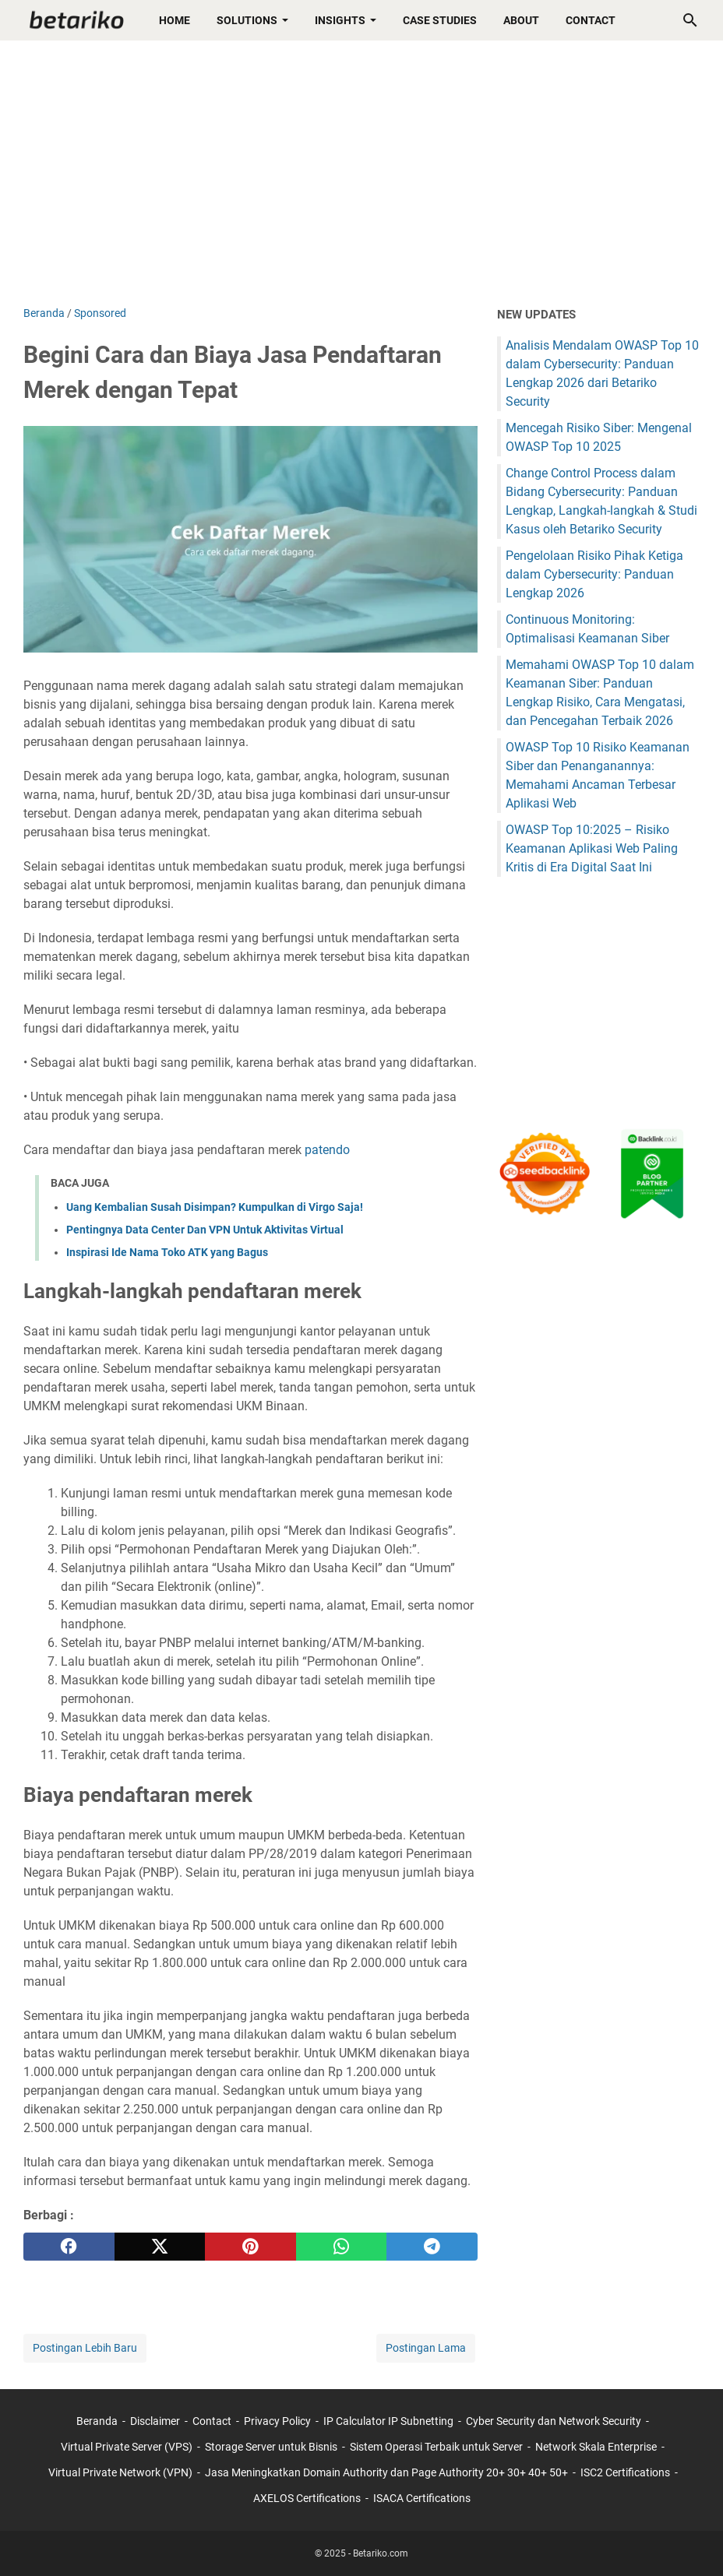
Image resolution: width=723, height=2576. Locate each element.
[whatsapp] (341, 2247)
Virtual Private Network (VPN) (120, 2472)
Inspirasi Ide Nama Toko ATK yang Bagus (167, 1252)
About (521, 20)
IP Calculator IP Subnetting (388, 2421)
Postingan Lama (426, 2348)
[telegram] (432, 2247)
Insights (340, 20)
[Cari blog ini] (690, 20)
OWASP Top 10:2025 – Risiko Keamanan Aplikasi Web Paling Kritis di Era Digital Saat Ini (592, 848)
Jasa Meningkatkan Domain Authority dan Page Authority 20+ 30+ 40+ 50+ (386, 2472)
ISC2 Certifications (625, 2472)
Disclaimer (155, 2421)
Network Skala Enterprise (596, 2447)
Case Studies (440, 20)
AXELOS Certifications (307, 2498)
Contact (590, 20)
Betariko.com (380, 2553)
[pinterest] (250, 2247)
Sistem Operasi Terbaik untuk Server (436, 2447)
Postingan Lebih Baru (85, 2348)
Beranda (97, 2421)
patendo (327, 1149)
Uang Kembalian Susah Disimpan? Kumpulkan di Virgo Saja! (214, 1207)
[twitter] (160, 2247)
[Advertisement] (361, 173)
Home (174, 20)
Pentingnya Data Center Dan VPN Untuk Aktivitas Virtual (205, 1229)
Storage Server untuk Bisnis (271, 2447)
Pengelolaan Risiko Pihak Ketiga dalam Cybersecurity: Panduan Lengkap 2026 (594, 574)
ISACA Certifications (422, 2498)
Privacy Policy (277, 2421)
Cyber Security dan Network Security (553, 2421)
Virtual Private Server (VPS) (126, 2447)
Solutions (247, 20)
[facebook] (69, 2247)
